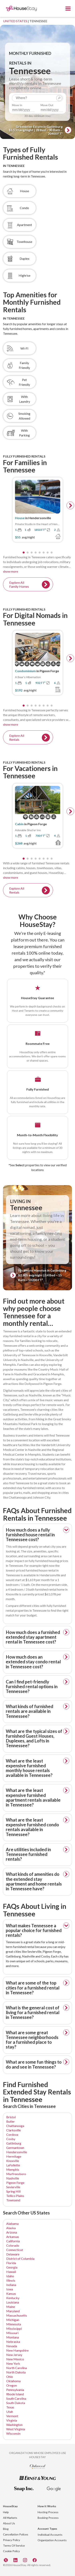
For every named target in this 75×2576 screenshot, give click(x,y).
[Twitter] (6, 2560)
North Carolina (16, 2368)
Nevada (11, 2346)
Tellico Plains (15, 2196)
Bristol (11, 2117)
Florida (11, 2263)
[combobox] (34, 98)
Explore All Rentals (16, 737)
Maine (10, 2306)
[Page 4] (36, 553)
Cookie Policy (11, 2551)
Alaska (11, 2228)
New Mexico (15, 2359)
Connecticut (14, 2250)
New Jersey (14, 2355)
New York (13, 2363)
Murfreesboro (16, 2174)
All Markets (10, 2517)
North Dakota (16, 2372)
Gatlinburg (13, 2143)
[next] (70, 505)
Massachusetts (16, 2315)
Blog (6, 2528)
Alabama (12, 2223)
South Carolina (16, 2398)
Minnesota (13, 2324)
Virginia (11, 2420)
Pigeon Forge (15, 2182)
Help (6, 2512)
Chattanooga (15, 2126)
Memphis (12, 2169)
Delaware (12, 2254)
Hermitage (13, 2156)
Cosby (10, 2139)
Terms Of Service (14, 2545)
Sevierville (13, 2187)
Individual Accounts (50, 2534)
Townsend (13, 2200)
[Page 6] (44, 553)
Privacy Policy (11, 2540)
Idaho (10, 2276)
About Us (9, 2523)
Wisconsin (13, 2433)
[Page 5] (40, 553)
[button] (68, 9)
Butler (10, 2121)
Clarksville (13, 2130)
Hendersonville (16, 2152)
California (13, 2241)
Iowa (9, 2289)
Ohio (9, 2376)
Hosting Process (48, 2512)
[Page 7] (48, 553)
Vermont (12, 2416)
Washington (14, 2425)
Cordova (12, 2134)
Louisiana (12, 2302)
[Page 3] (32, 553)
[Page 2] (28, 553)
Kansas (11, 2293)
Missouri (12, 2333)
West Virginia (15, 2429)
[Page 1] (24, 553)
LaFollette (13, 2165)
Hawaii (11, 2272)
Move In (17, 105)
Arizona (11, 2232)
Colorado (12, 2245)
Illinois (10, 2280)
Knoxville (12, 2161)
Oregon (11, 2385)
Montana (12, 2337)
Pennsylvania (15, 2390)
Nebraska (13, 2341)
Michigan (12, 2320)
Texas (10, 2407)
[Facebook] (34, 2560)
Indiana (11, 2285)
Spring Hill (13, 2191)
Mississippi (14, 2328)
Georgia (11, 2267)
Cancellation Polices (15, 2534)
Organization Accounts (52, 2540)
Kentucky (12, 2298)
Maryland (13, 2311)
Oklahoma (13, 2381)
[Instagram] (25, 2560)
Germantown (15, 2147)
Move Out (47, 105)
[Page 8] (52, 553)
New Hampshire (17, 2350)
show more (10, 571)
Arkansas (12, 2237)
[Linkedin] (16, 2560)
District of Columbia (20, 2258)
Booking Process (48, 2517)
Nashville (12, 2178)
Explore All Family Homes (19, 584)
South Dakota (15, 2403)
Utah (9, 2411)
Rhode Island (15, 2394)
